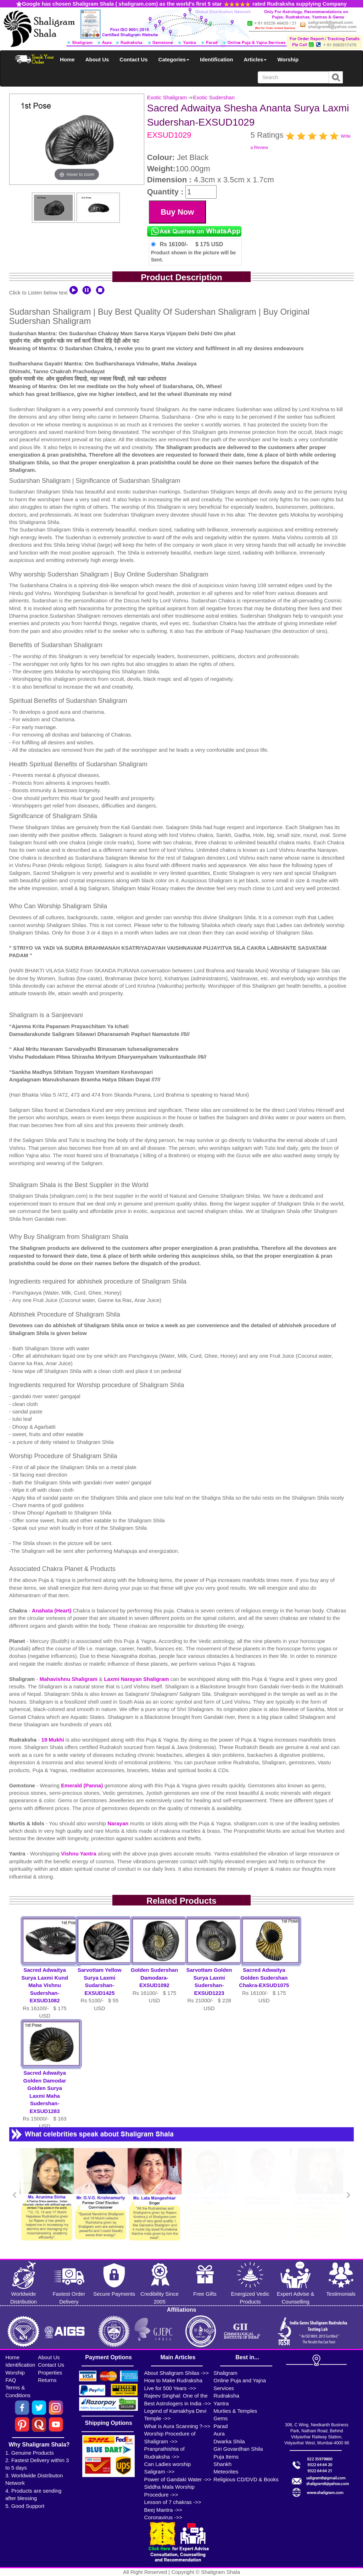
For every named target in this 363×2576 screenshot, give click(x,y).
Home (67, 59)
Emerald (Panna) (83, 1785)
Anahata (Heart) (52, 1610)
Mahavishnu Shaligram (69, 1679)
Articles (255, 59)
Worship (287, 59)
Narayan (118, 1823)
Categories (174, 59)
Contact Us (133, 59)
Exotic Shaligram (167, 97)
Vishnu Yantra (79, 1853)
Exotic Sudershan (214, 97)
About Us (97, 59)
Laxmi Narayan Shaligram (137, 1679)
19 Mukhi (53, 1740)
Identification (216, 59)
